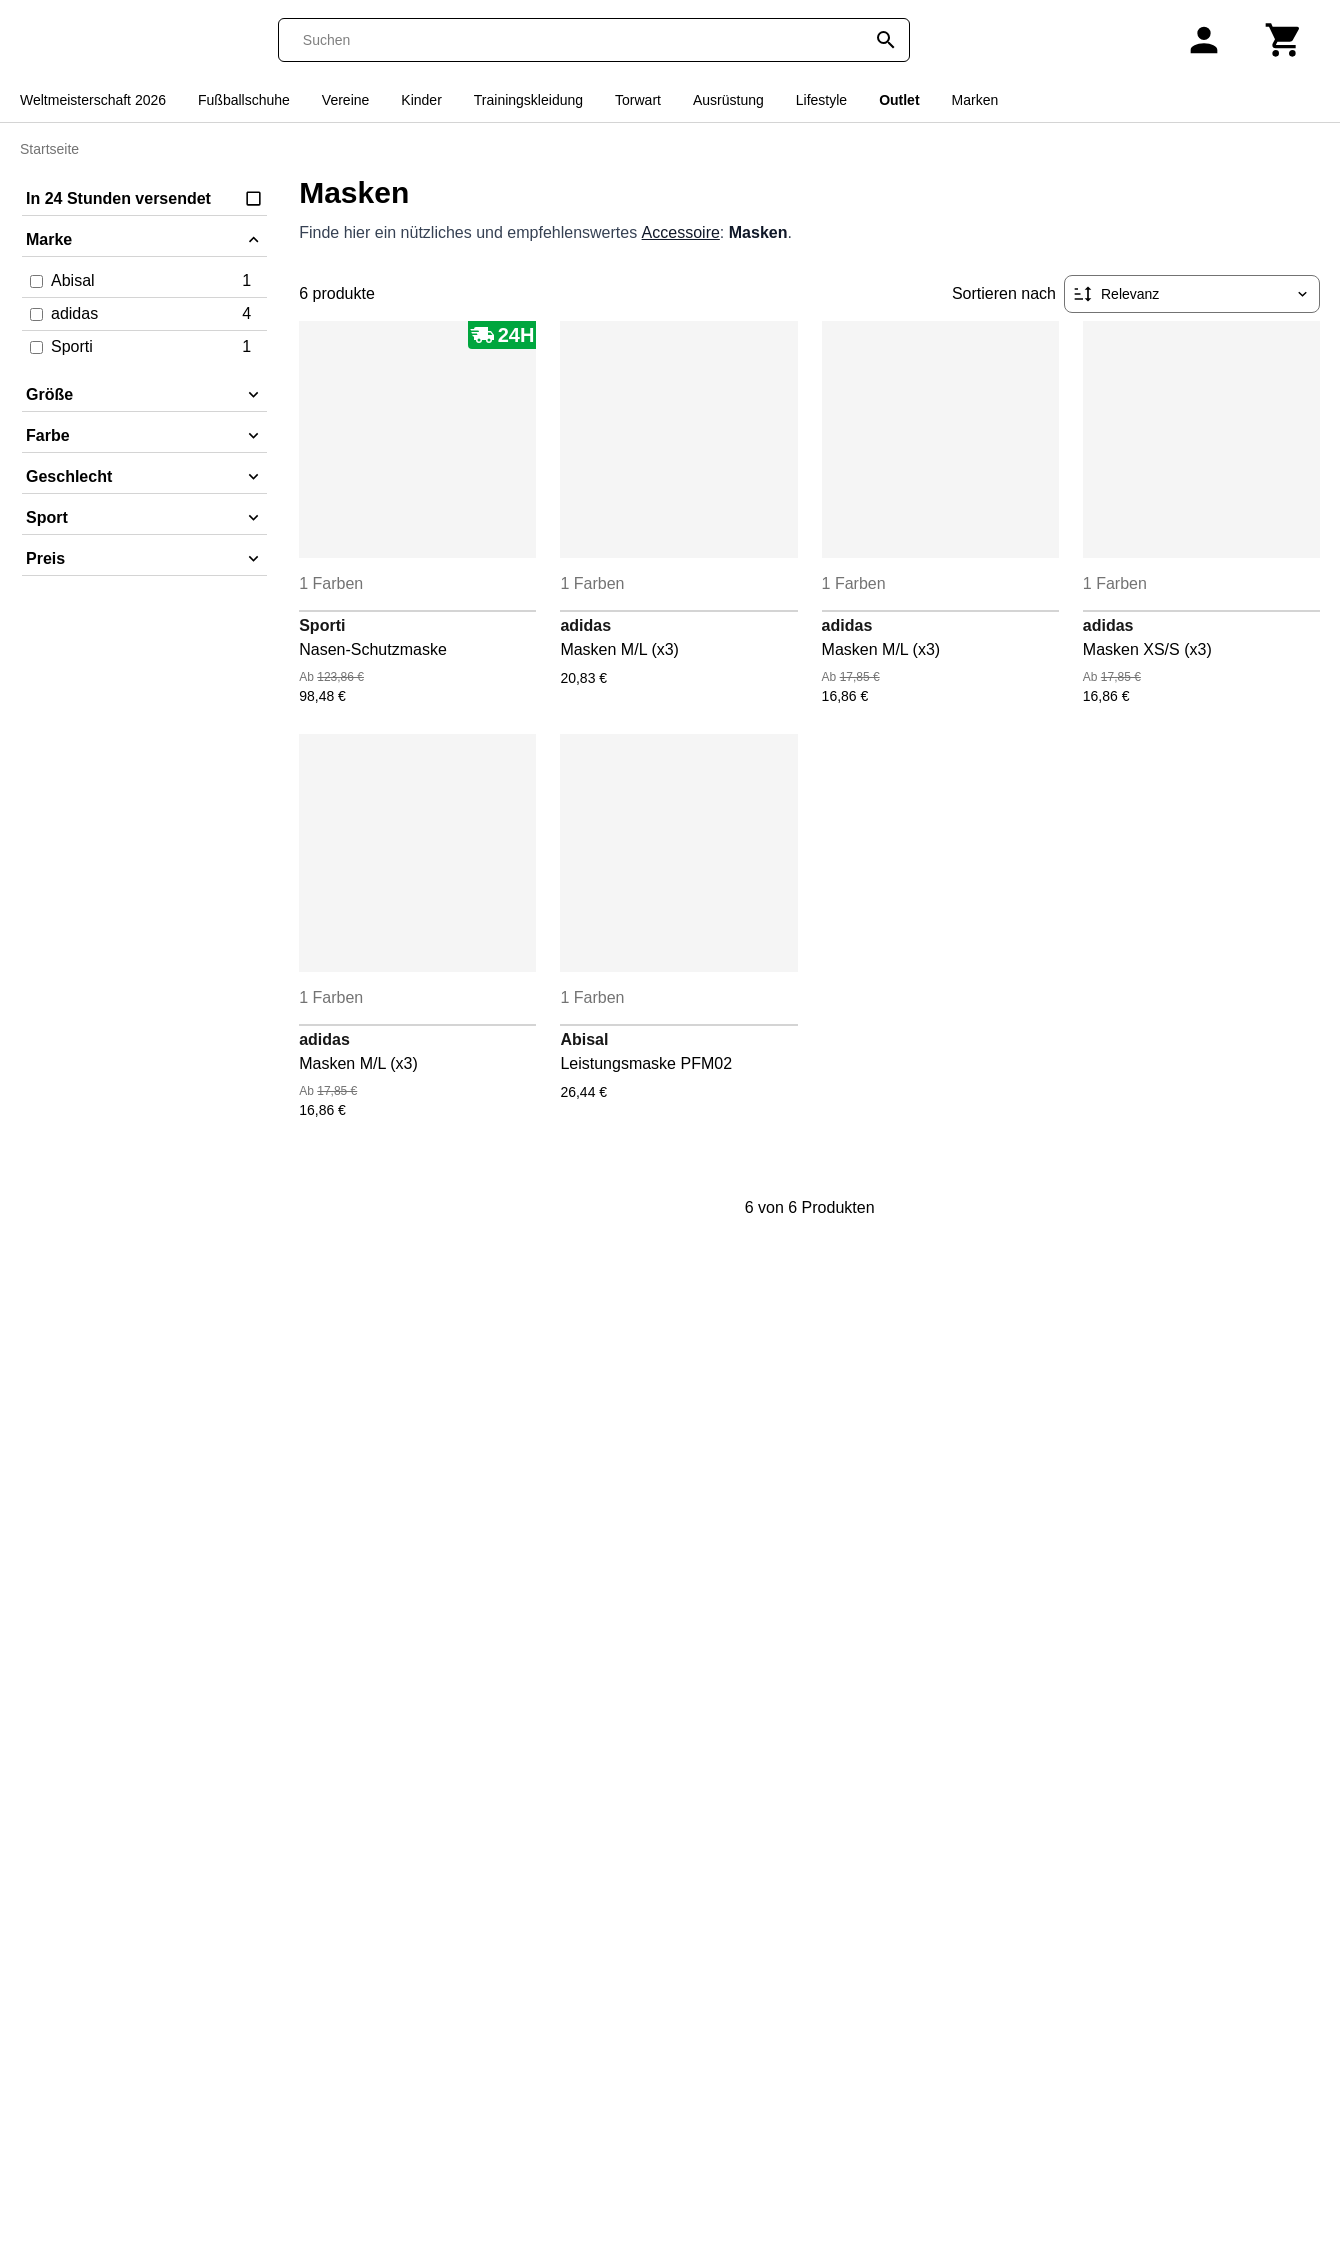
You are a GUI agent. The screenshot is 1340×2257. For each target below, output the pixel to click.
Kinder (421, 100)
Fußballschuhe (244, 100)
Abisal (584, 1039)
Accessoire (681, 232)
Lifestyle (821, 100)
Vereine (345, 100)
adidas (585, 625)
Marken (975, 100)
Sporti (322, 625)
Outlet (899, 100)
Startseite (49, 149)
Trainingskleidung (528, 100)
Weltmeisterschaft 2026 (93, 100)
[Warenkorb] (1284, 40)
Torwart (638, 100)
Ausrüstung (728, 100)
